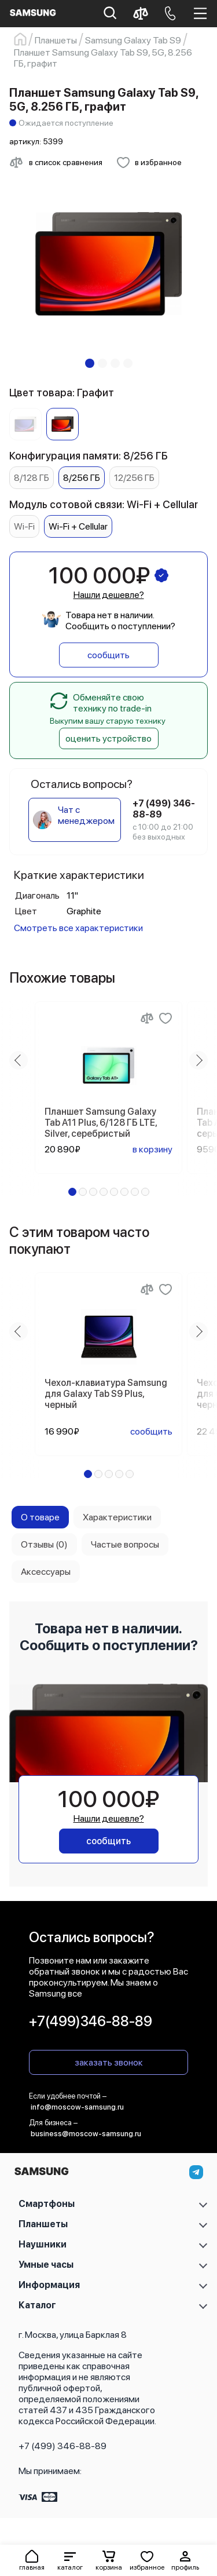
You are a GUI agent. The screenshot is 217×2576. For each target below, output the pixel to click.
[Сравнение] (147, 1018)
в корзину (152, 1149)
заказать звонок (109, 2062)
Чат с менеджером (86, 815)
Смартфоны (47, 2203)
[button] (70, 2560)
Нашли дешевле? (108, 594)
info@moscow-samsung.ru (77, 2107)
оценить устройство (108, 738)
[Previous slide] (18, 1060)
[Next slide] (198, 1060)
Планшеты (43, 2224)
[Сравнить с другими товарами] (55, 162)
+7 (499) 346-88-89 (62, 2445)
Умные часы (46, 2264)
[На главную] (41, 2174)
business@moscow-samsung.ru (86, 2133)
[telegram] (196, 2172)
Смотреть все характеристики (78, 927)
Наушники (43, 2244)
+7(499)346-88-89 (90, 2021)
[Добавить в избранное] (149, 162)
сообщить (108, 655)
